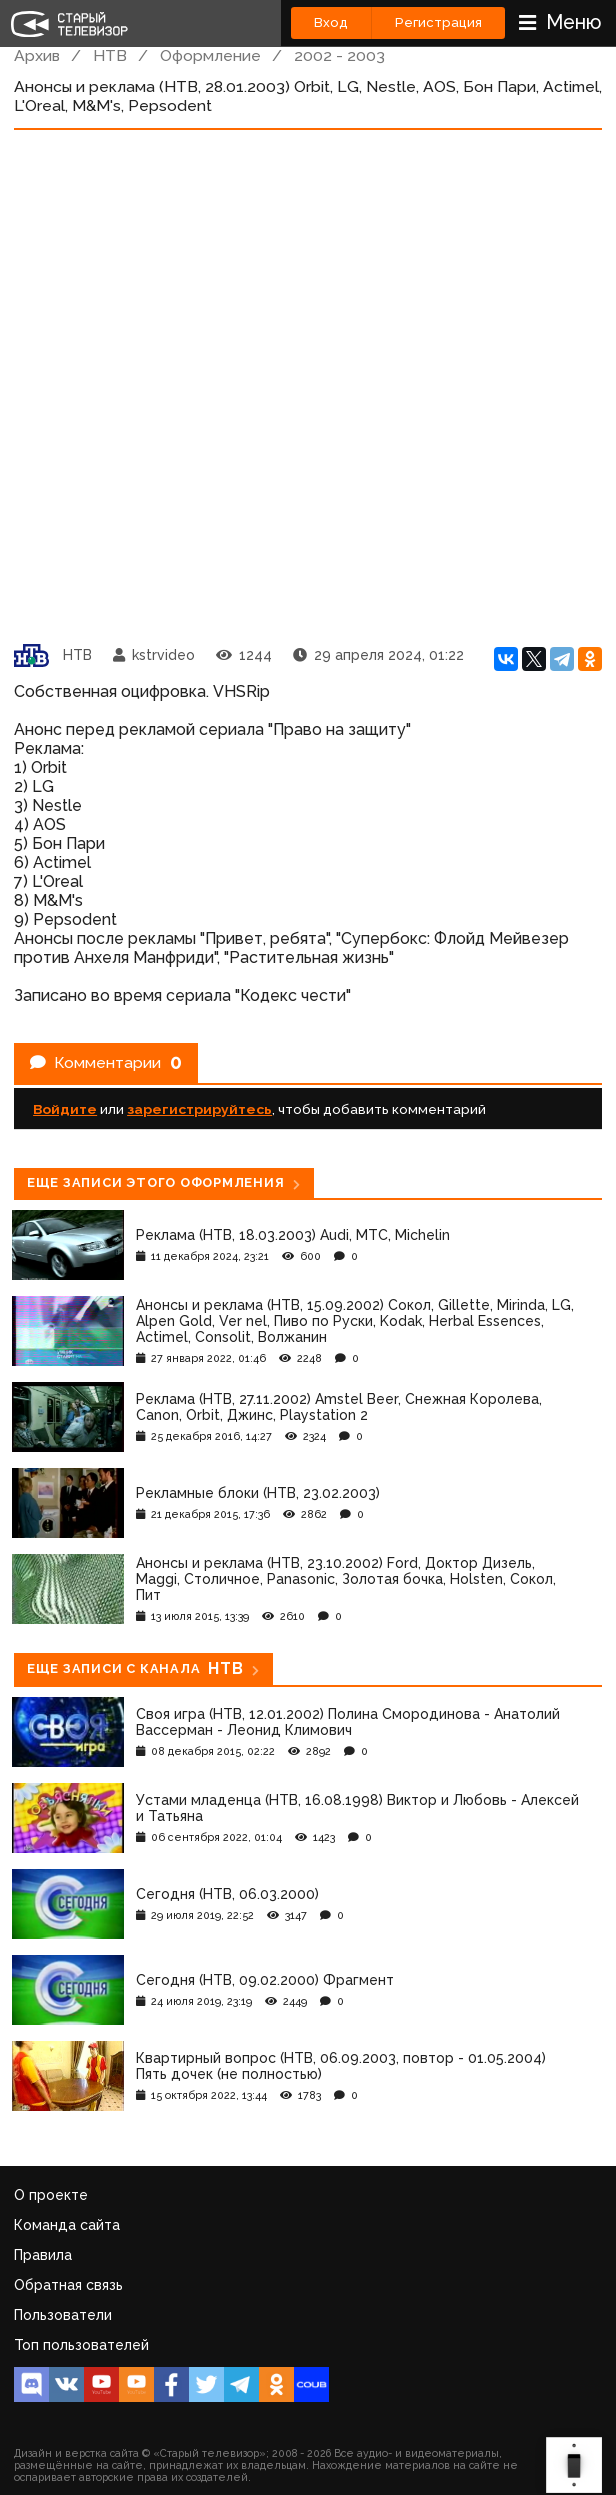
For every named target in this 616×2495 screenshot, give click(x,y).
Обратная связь (68, 2285)
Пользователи (63, 2315)
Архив (37, 55)
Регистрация (438, 22)
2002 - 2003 (339, 55)
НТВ (110, 55)
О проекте (51, 2195)
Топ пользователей (81, 2345)
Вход (331, 22)
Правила (43, 2255)
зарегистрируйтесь (199, 1109)
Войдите (65, 1109)
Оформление (210, 55)
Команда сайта (67, 2225)
